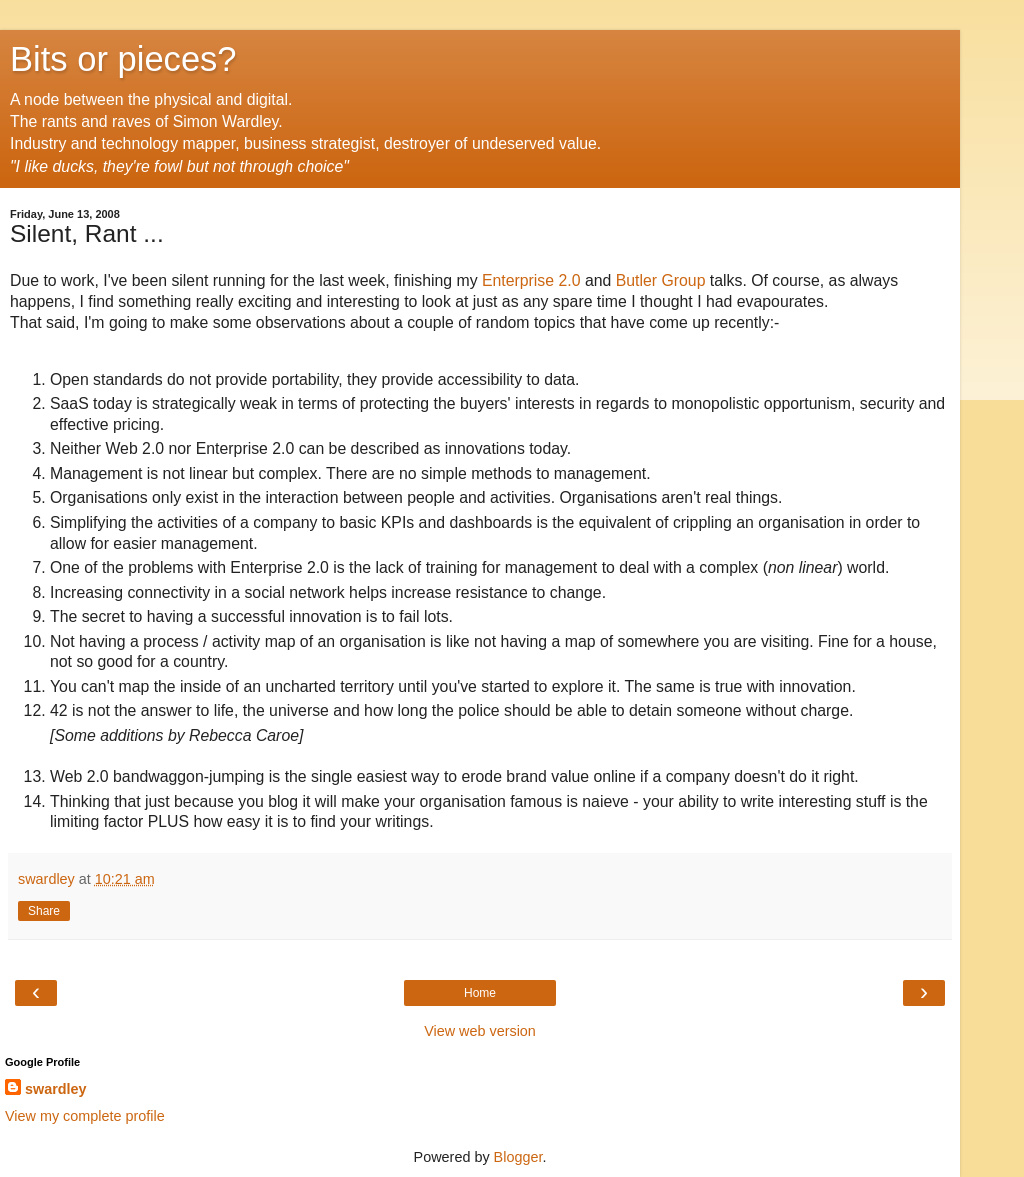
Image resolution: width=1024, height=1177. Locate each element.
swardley (56, 1089)
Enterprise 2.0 (531, 280)
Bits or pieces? (123, 59)
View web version (480, 1031)
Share (44, 911)
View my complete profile (85, 1116)
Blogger (518, 1157)
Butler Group (661, 280)
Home (480, 993)
